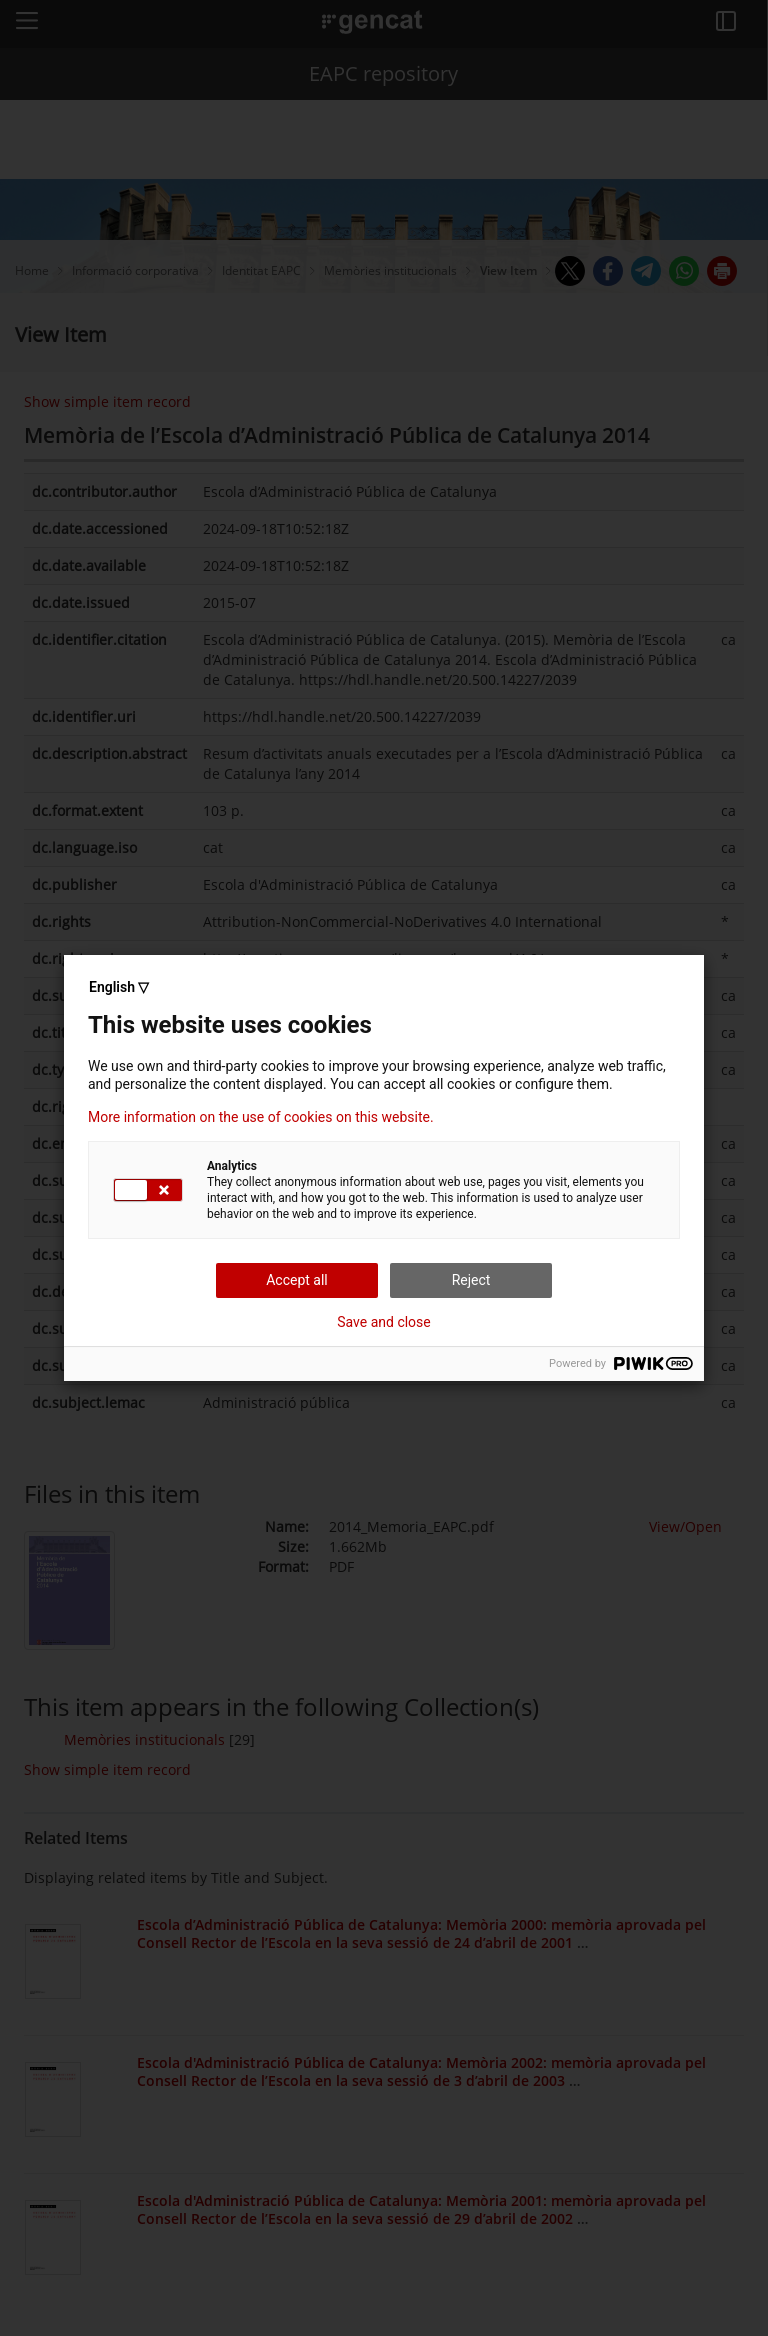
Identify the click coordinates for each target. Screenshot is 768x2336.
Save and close (384, 1322)
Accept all (297, 1280)
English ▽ (119, 987)
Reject (471, 1280)
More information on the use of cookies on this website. (261, 1117)
